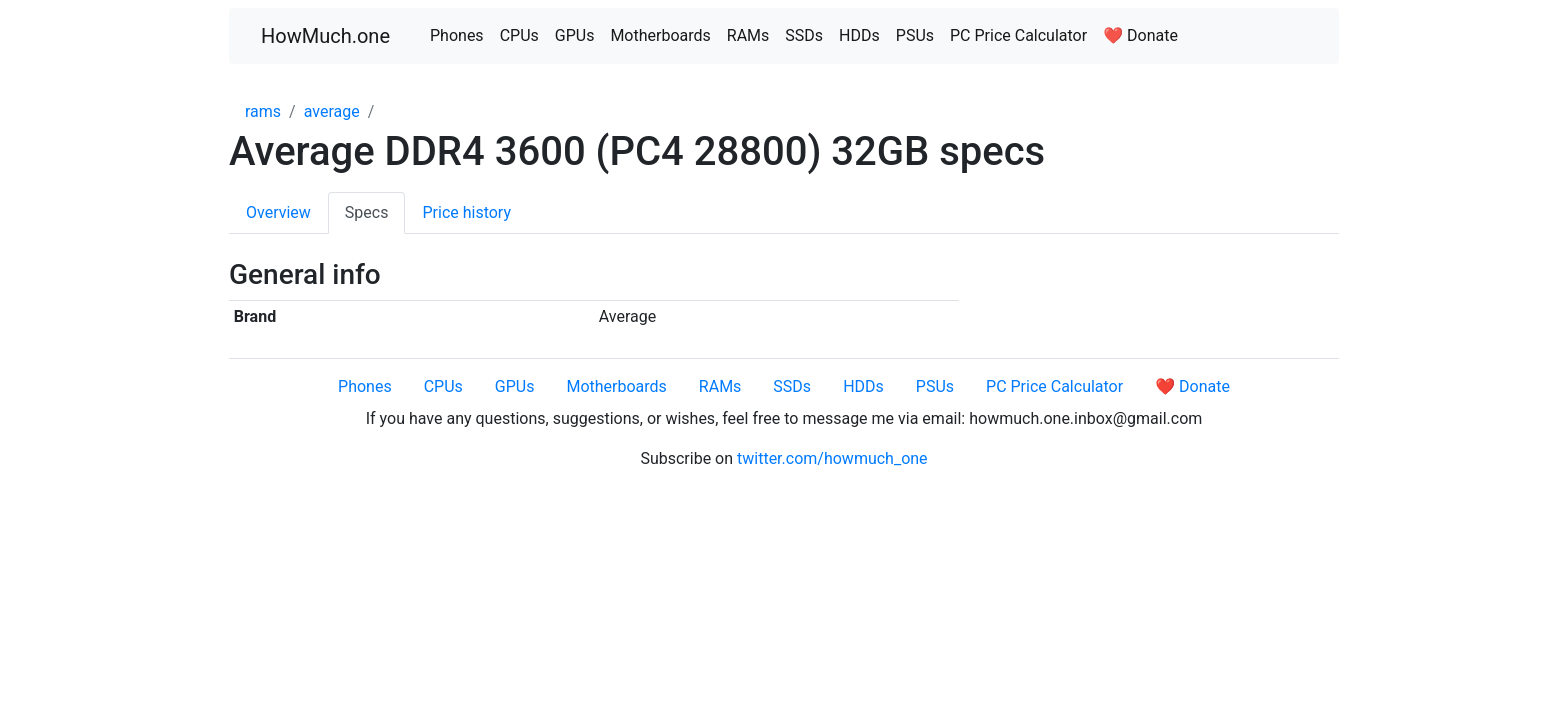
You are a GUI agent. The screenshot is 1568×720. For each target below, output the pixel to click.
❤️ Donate (1140, 35)
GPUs (575, 35)
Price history (466, 212)
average (332, 111)
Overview (278, 212)
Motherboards (660, 35)
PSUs (915, 35)
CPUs (519, 35)
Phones (457, 35)
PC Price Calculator (1018, 35)
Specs (367, 212)
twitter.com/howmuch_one (832, 458)
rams (263, 111)
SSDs (804, 35)
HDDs (859, 35)
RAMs (748, 35)
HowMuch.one (325, 36)
